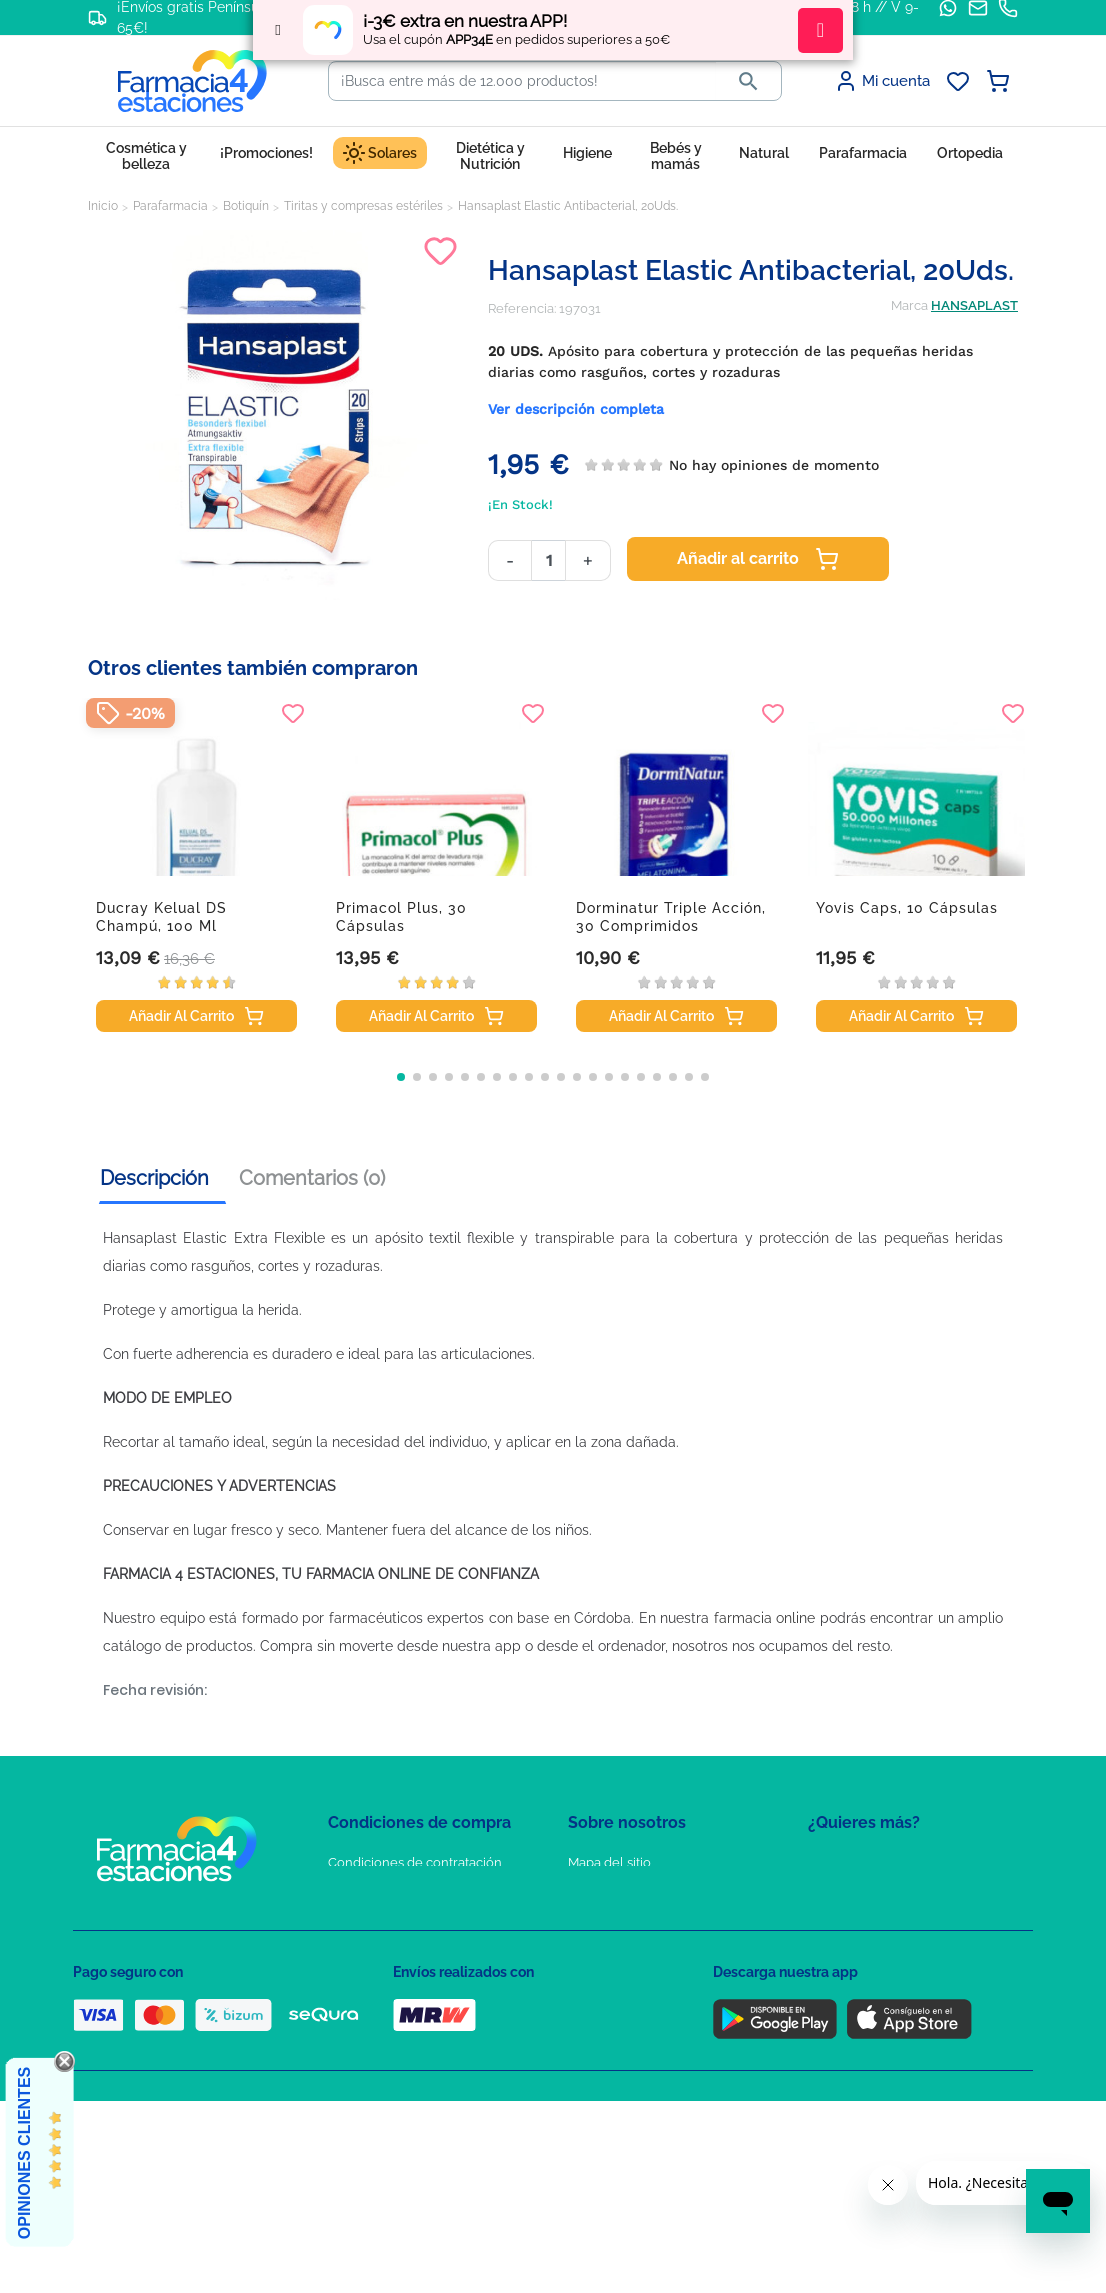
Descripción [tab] (154, 1178)
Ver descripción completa (576, 409)
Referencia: (522, 308)
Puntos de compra (383, 1978)
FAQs (584, 1891)
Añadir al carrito (758, 559)
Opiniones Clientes (24, 2153)
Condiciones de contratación (415, 1862)
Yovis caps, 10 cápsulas (907, 908)
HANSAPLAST (974, 305)
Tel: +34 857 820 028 (628, 1978)
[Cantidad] (548, 560)
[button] (401, 1077)
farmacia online (765, 1618)
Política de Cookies (385, 1920)
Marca (909, 305)
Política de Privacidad (392, 1891)
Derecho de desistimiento (406, 2036)
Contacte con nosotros (636, 1920)
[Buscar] (522, 81)
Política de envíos (381, 2007)
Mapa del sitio (609, 1862)
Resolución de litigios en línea (418, 2065)
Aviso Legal (363, 1949)
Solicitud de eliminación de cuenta (673, 1949)
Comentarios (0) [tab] (312, 1178)
